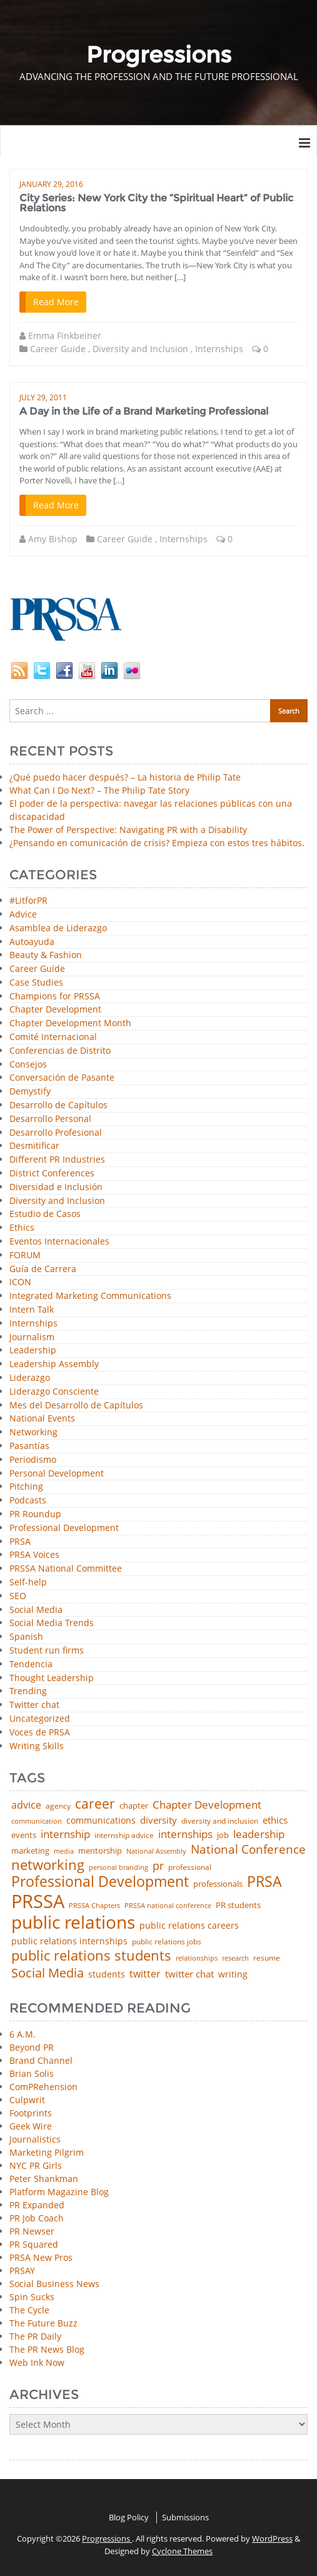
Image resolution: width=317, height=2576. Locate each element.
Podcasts (27, 1500)
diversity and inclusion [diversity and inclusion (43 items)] (219, 1821)
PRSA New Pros (41, 2257)
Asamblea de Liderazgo (58, 928)
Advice (23, 914)
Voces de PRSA (39, 1732)
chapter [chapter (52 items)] (133, 1806)
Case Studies (36, 982)
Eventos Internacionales (59, 1241)
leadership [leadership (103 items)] (258, 1834)
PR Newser (31, 2231)
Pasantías (29, 1446)
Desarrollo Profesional (55, 1133)
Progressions (107, 2538)
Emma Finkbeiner (64, 335)
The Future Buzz (43, 2323)
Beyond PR (31, 2047)
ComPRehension (43, 2087)
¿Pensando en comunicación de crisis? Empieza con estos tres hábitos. (156, 843)
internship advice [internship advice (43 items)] (124, 1835)
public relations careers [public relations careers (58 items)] (189, 1925)
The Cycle (29, 2310)
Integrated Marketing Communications (90, 1296)
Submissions (185, 2517)
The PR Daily (35, 2336)
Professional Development (64, 1528)
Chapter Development (55, 1009)
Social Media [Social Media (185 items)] (47, 1972)
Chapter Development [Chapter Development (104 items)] (207, 1804)
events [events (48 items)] (23, 1835)
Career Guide (58, 349)
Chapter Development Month (70, 1023)
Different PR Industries (57, 1159)
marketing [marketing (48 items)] (30, 1851)
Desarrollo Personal (50, 1119)
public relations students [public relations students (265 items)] (91, 1955)
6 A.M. (22, 2034)
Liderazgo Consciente (54, 1391)
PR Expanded (36, 2205)
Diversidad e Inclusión (56, 1187)
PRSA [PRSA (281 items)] (264, 1882)
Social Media (36, 1610)
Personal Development (56, 1473)
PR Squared (33, 2244)
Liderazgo (29, 1378)
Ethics (21, 1228)
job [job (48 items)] (223, 1835)
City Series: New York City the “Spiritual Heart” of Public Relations (156, 203)
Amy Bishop (53, 539)
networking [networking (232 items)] (47, 1865)
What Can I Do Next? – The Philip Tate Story (99, 790)
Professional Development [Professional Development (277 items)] (100, 1882)
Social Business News (54, 2284)
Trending (28, 1691)
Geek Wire (30, 2126)
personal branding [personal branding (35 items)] (118, 1867)
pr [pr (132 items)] (158, 1865)
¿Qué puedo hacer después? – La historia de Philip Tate (125, 777)
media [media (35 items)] (64, 1851)
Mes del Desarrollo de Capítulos (76, 1405)
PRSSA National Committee (65, 1568)
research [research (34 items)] (235, 1958)
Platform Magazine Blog (59, 2192)
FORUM (25, 1255)
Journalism (31, 1337)
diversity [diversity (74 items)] (158, 1820)
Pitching (26, 1487)
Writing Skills (36, 1746)
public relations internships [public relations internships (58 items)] (69, 1941)
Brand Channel (41, 2060)
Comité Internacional (53, 1037)
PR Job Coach (36, 2218)
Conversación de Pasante (61, 1078)
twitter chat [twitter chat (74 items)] (189, 1974)
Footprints (30, 2113)
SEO (17, 1596)
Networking (33, 1432)
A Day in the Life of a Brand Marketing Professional (143, 411)
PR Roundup (35, 1514)
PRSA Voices (34, 1555)
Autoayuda (31, 942)
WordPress (272, 2538)
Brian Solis (31, 2073)
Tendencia (31, 1664)
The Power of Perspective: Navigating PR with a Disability (128, 830)
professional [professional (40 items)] (189, 1867)
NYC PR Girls (35, 2165)
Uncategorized (39, 1719)
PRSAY (22, 2270)
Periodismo (32, 1460)
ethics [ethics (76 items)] (275, 1820)
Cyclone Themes (182, 2551)
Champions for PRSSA (54, 996)
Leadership (32, 1350)
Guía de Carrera (42, 1269)
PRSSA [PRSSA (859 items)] (37, 1901)
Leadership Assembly (54, 1364)
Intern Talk (31, 1310)
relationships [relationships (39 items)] (197, 1957)
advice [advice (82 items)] (26, 1806)
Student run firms (46, 1650)
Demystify (30, 1091)
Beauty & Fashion (45, 955)
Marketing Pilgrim (46, 2152)
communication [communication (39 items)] (36, 1820)
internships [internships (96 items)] (185, 1834)
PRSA (20, 1542)
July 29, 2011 (43, 397)
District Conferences (51, 1173)
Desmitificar (34, 1146)
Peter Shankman (43, 2179)
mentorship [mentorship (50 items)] (100, 1851)
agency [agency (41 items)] (58, 1806)
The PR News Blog (46, 2349)
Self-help (28, 1582)
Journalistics (35, 2139)
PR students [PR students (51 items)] (238, 1905)
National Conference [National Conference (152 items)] (248, 1849)
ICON (20, 1282)
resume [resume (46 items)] (266, 1958)
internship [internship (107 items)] (65, 1834)
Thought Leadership (51, 1678)
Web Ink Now (36, 2362)
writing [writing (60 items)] (233, 1974)
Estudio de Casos (45, 1214)
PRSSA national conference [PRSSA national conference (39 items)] (167, 1905)
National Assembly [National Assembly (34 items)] (156, 1851)
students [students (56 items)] (106, 1974)
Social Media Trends (51, 1623)
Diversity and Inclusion (140, 349)
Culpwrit (27, 2100)
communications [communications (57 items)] (101, 1820)
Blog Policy (129, 2517)
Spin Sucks (31, 2297)
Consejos (28, 1064)
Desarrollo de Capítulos (58, 1105)
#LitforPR (28, 901)
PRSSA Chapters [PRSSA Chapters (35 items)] (94, 1905)
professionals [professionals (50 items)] (218, 1884)
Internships (219, 349)
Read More (56, 302)
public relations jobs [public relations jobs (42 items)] (166, 1942)
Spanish (26, 1637)
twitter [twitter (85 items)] (145, 1974)
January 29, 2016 (51, 184)
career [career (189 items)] (95, 1804)
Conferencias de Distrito (60, 1051)
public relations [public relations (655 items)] (73, 1922)
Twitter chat (34, 1705)
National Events (42, 1418)
